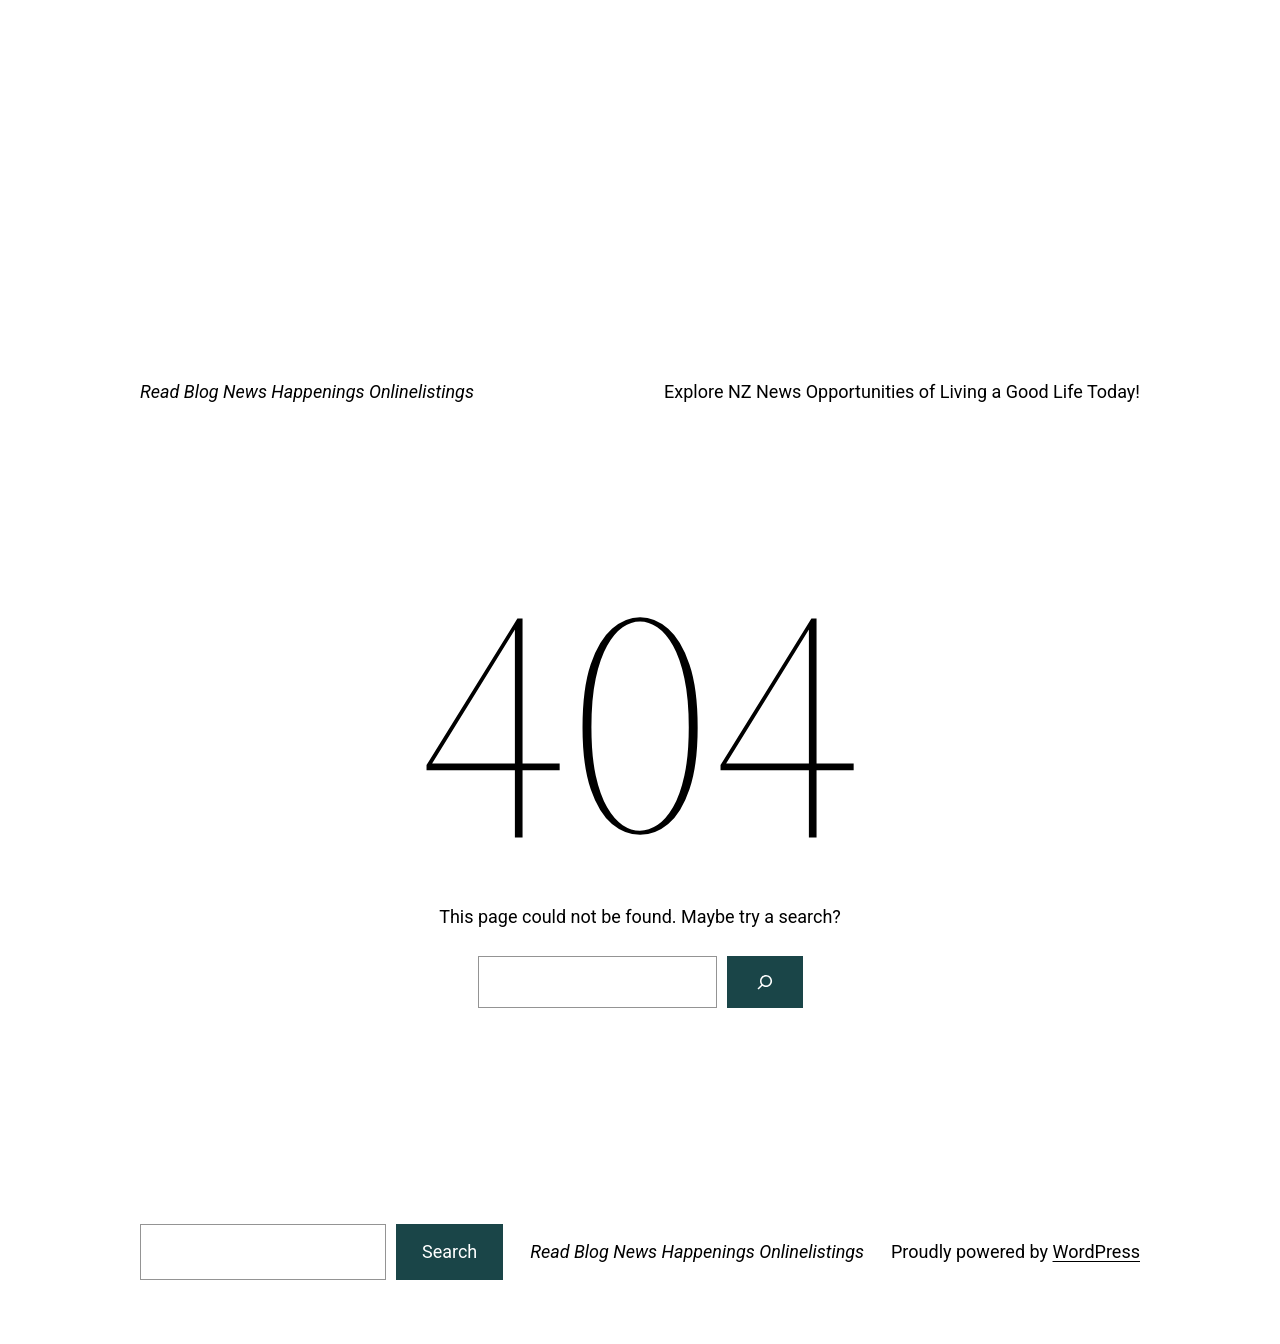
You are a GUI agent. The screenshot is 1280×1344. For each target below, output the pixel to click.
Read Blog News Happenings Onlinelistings (307, 391)
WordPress (1096, 1251)
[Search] (765, 982)
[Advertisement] (640, 150)
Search (449, 1251)
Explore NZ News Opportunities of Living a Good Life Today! (902, 391)
